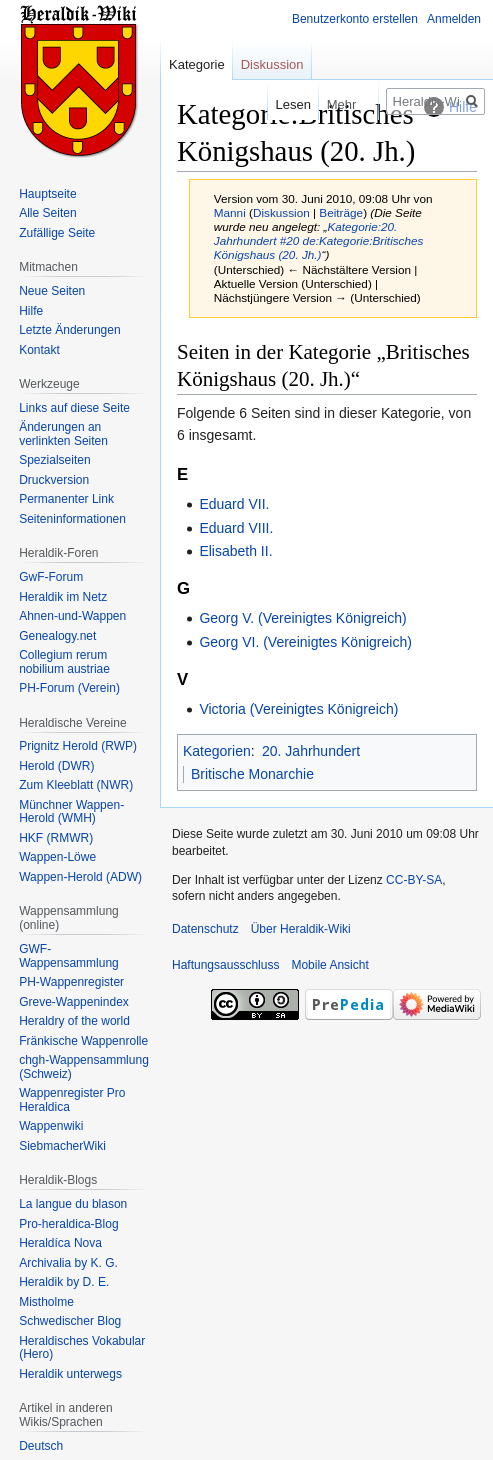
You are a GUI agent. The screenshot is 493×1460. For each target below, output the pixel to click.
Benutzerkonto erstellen (355, 19)
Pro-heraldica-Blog (68, 1224)
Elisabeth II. (235, 551)
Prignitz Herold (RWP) (78, 746)
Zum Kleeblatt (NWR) (76, 785)
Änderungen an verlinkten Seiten (63, 434)
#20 (290, 240)
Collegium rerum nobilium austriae (64, 662)
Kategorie (197, 64)
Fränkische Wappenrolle (83, 1041)
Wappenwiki (51, 1126)
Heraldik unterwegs (70, 1374)
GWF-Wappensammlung (69, 956)
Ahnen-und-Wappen (72, 616)
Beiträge (341, 212)
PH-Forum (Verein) (69, 688)
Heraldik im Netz (63, 597)
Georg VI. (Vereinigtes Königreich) (305, 642)
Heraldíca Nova (60, 1243)
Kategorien (217, 751)
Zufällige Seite (57, 233)
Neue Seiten (52, 291)
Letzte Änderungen (69, 330)
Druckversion (54, 480)
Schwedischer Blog (70, 1321)
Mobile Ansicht (329, 965)
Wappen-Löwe (57, 857)
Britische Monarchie (252, 774)
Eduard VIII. (236, 528)
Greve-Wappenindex (74, 1002)
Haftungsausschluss (225, 965)
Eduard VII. (234, 504)
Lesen (278, 104)
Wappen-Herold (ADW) (80, 877)
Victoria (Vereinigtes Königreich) (298, 709)
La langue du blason (73, 1204)
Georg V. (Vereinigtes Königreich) (302, 618)
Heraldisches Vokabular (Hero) (82, 1348)
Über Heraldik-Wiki (301, 929)
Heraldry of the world (74, 1021)
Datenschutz (205, 929)
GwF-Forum (51, 577)
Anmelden (454, 19)
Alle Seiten (47, 213)
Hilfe (31, 311)
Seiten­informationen (72, 519)
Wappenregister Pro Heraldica (72, 1100)
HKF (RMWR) (56, 838)
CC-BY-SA (414, 880)
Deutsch (41, 1446)
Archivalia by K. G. (68, 1263)
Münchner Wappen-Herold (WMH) (71, 812)
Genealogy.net (57, 636)
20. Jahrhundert (311, 751)
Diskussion (281, 212)
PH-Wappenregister (71, 982)
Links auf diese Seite (74, 408)
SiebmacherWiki (62, 1146)
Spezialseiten (54, 460)
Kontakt (39, 350)
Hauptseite (47, 194)
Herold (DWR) (56, 766)
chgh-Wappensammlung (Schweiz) (84, 1067)
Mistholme (46, 1302)
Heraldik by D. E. (64, 1282)
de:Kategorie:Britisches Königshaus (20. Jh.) (319, 247)
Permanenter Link (66, 499)
